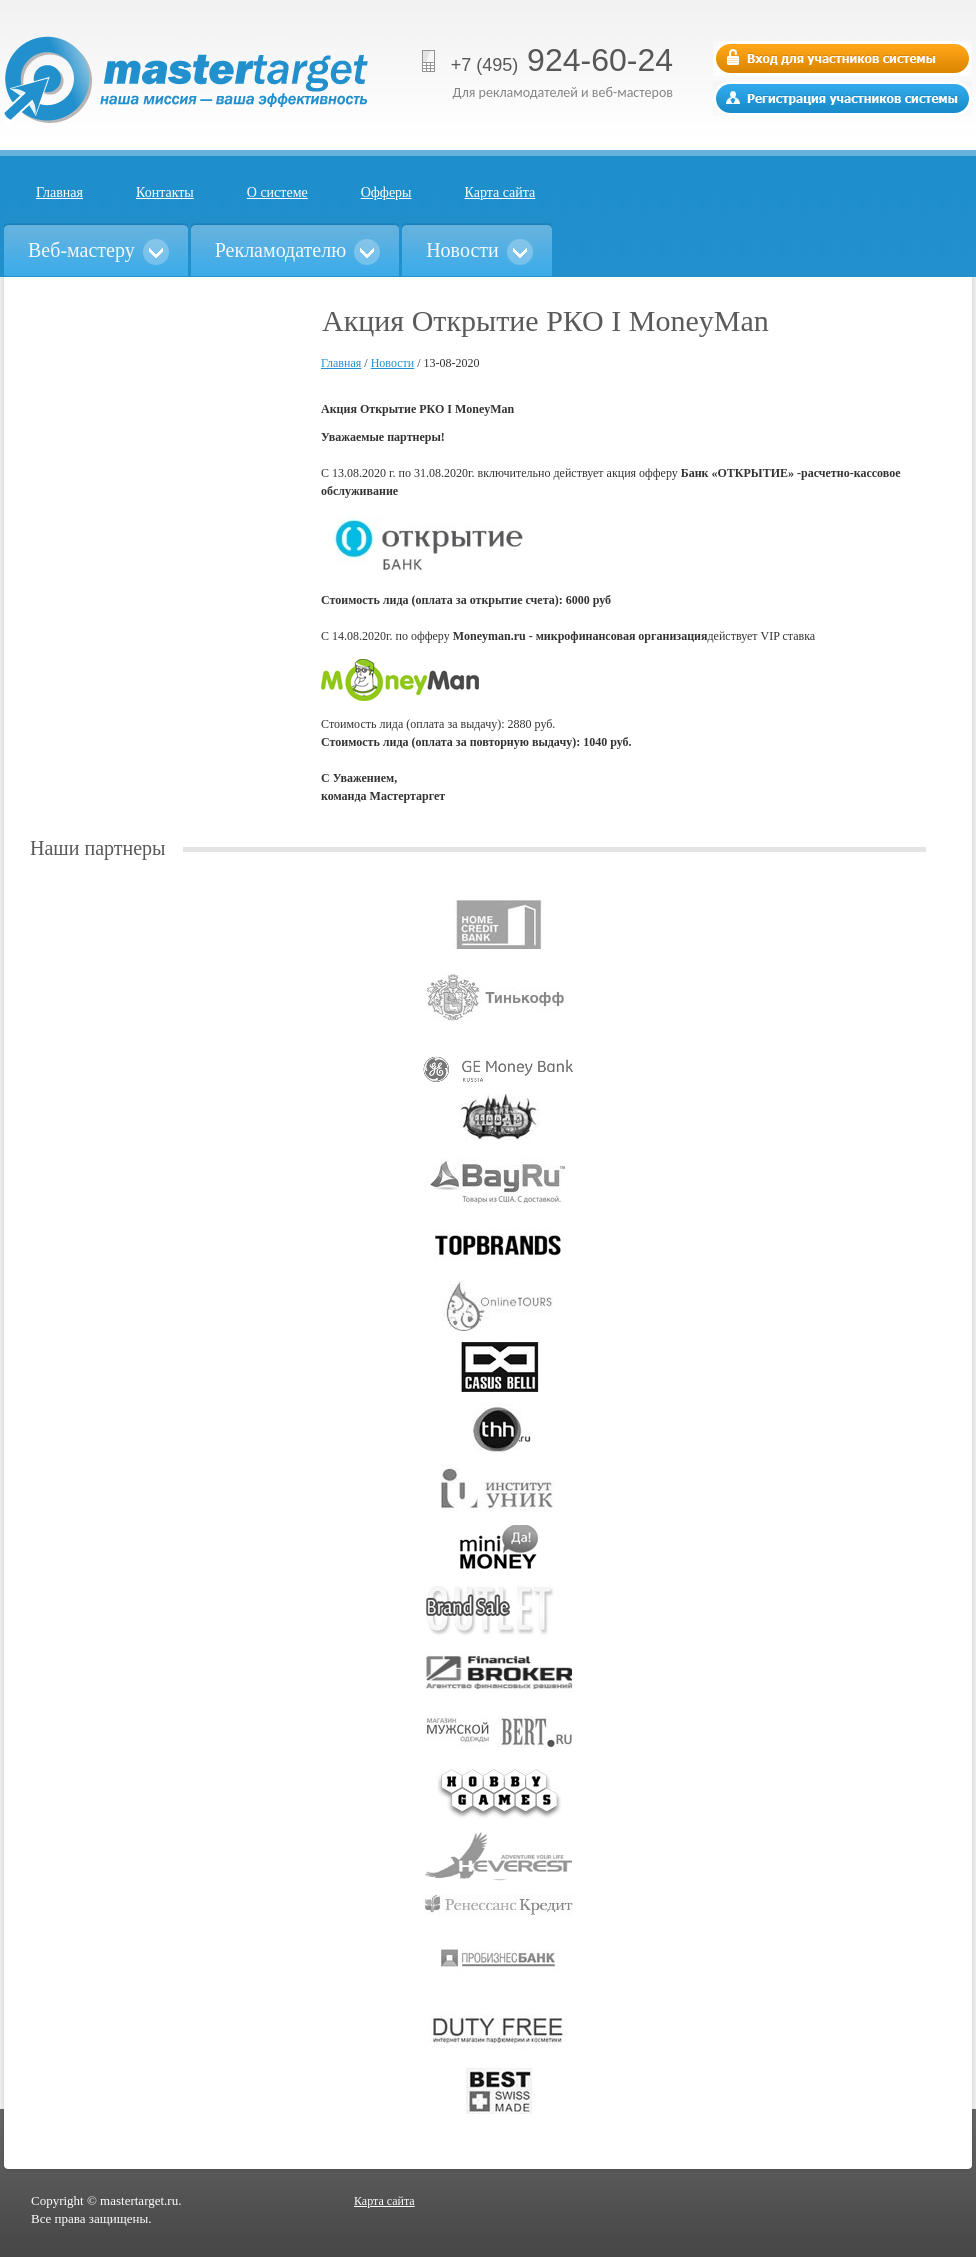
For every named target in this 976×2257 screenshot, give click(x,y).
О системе (277, 192)
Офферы (386, 192)
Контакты (165, 192)
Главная (59, 192)
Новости (393, 363)
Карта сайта (500, 192)
